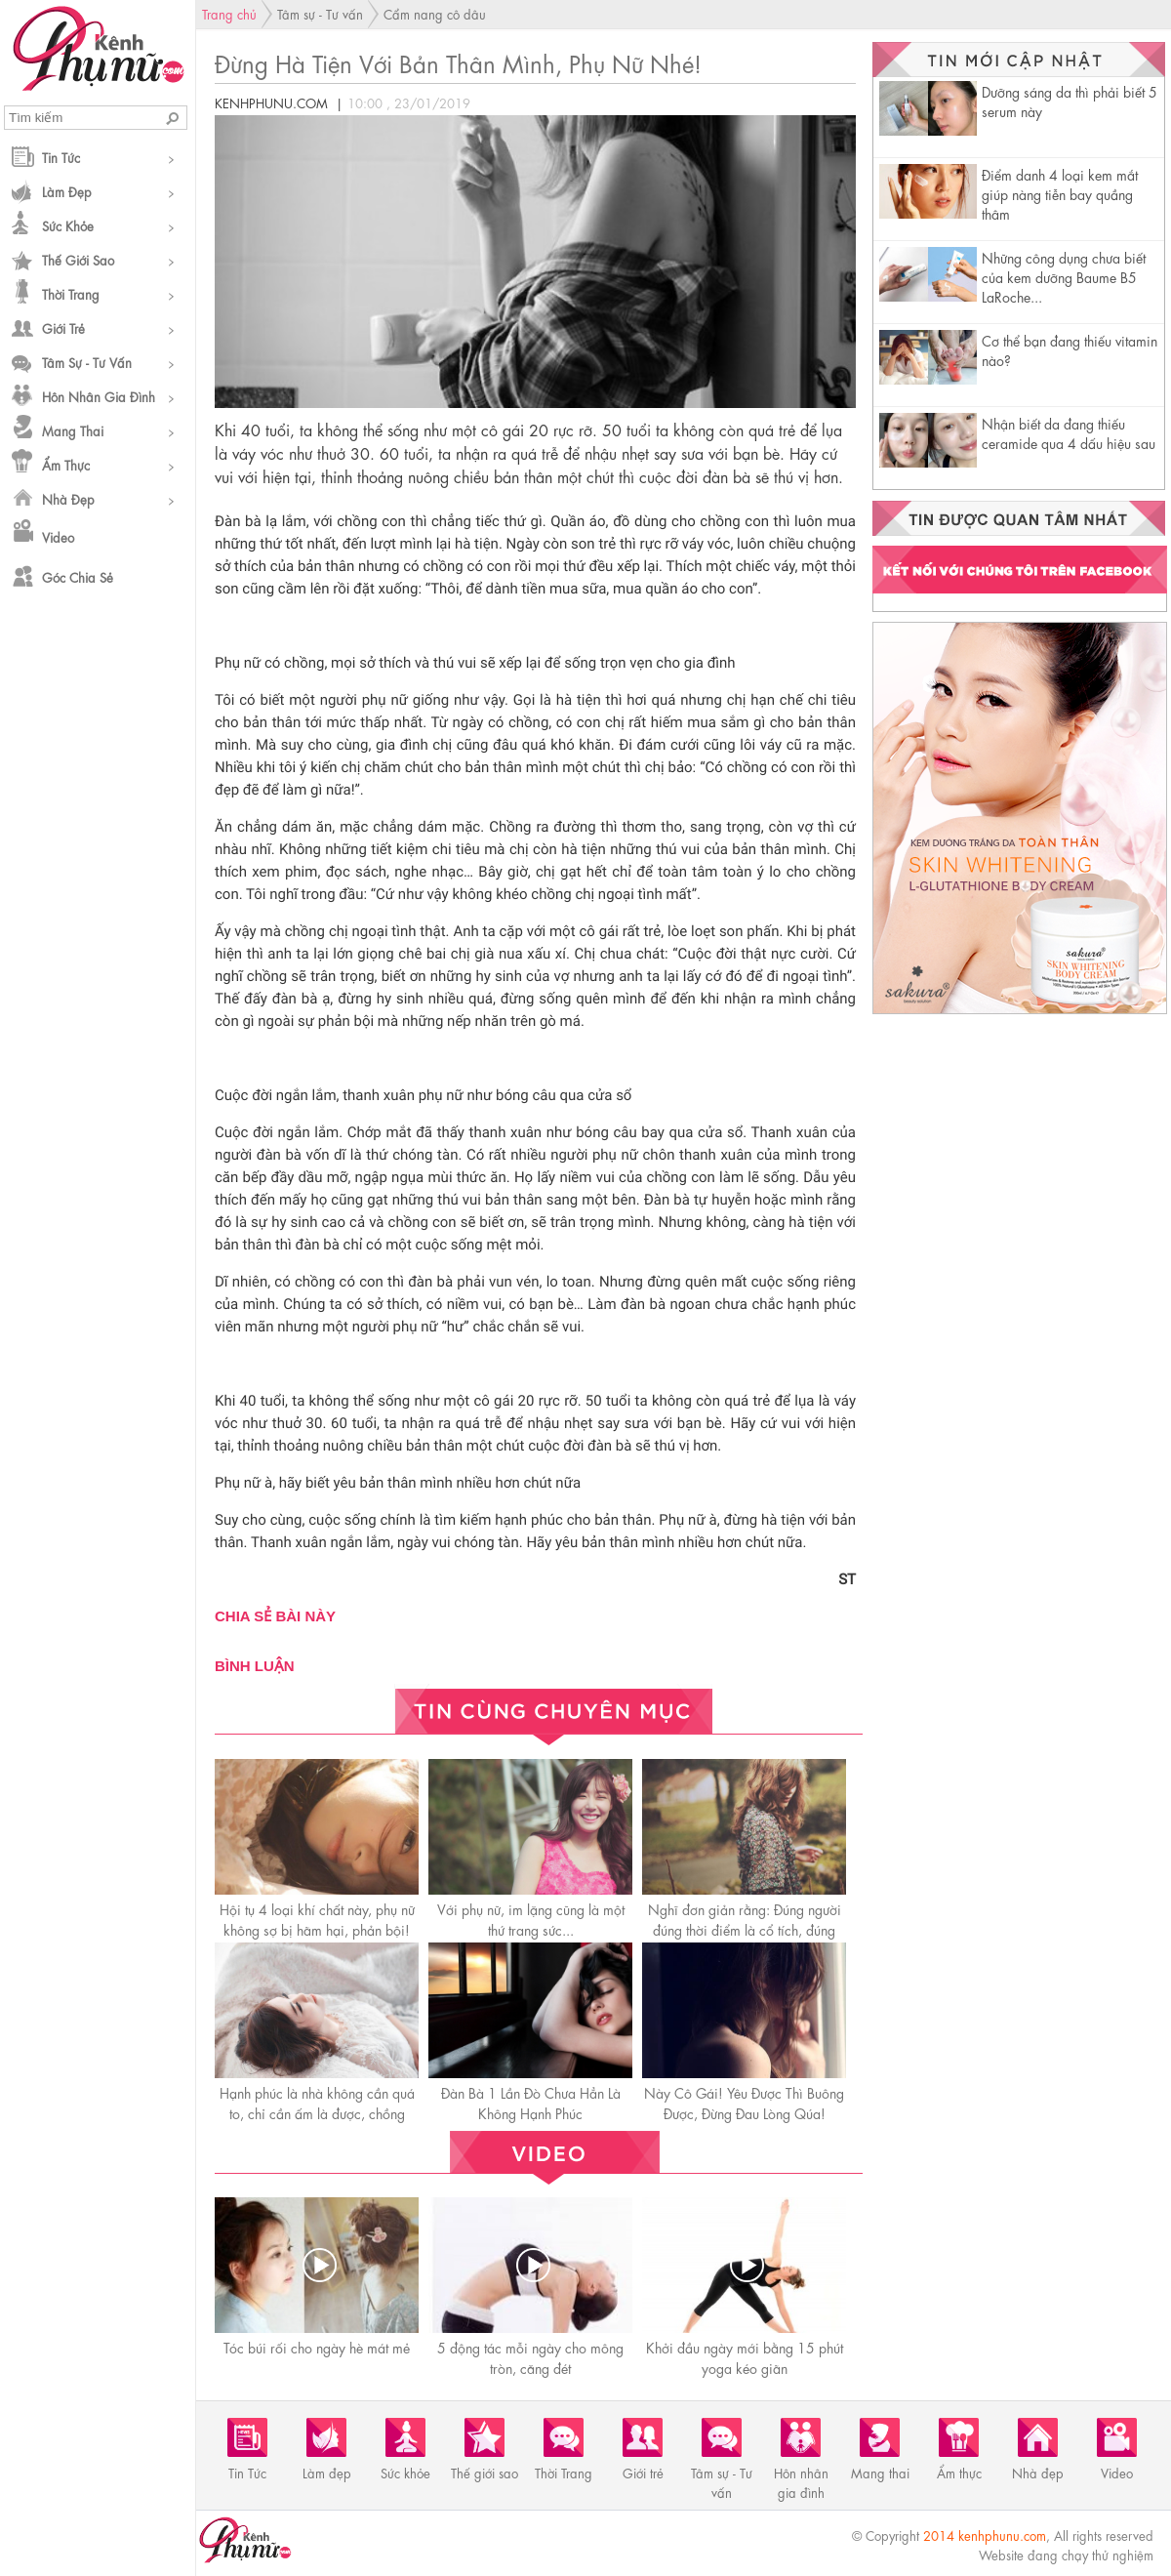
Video (58, 536)
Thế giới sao (78, 259)
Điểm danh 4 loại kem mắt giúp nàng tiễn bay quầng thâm (1060, 193)
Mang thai (72, 430)
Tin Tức (61, 156)
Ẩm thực (66, 464)
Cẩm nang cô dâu (435, 13)
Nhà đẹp (68, 498)
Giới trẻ (63, 327)
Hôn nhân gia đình (98, 396)
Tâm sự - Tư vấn (87, 361)
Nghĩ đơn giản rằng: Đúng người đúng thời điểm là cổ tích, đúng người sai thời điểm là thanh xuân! (744, 1929)
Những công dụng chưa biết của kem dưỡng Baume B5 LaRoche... (1064, 276)
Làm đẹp (67, 191)
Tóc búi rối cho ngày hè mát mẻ (316, 2346)
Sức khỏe (68, 225)
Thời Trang (71, 293)
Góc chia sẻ (77, 576)
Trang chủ (229, 13)
